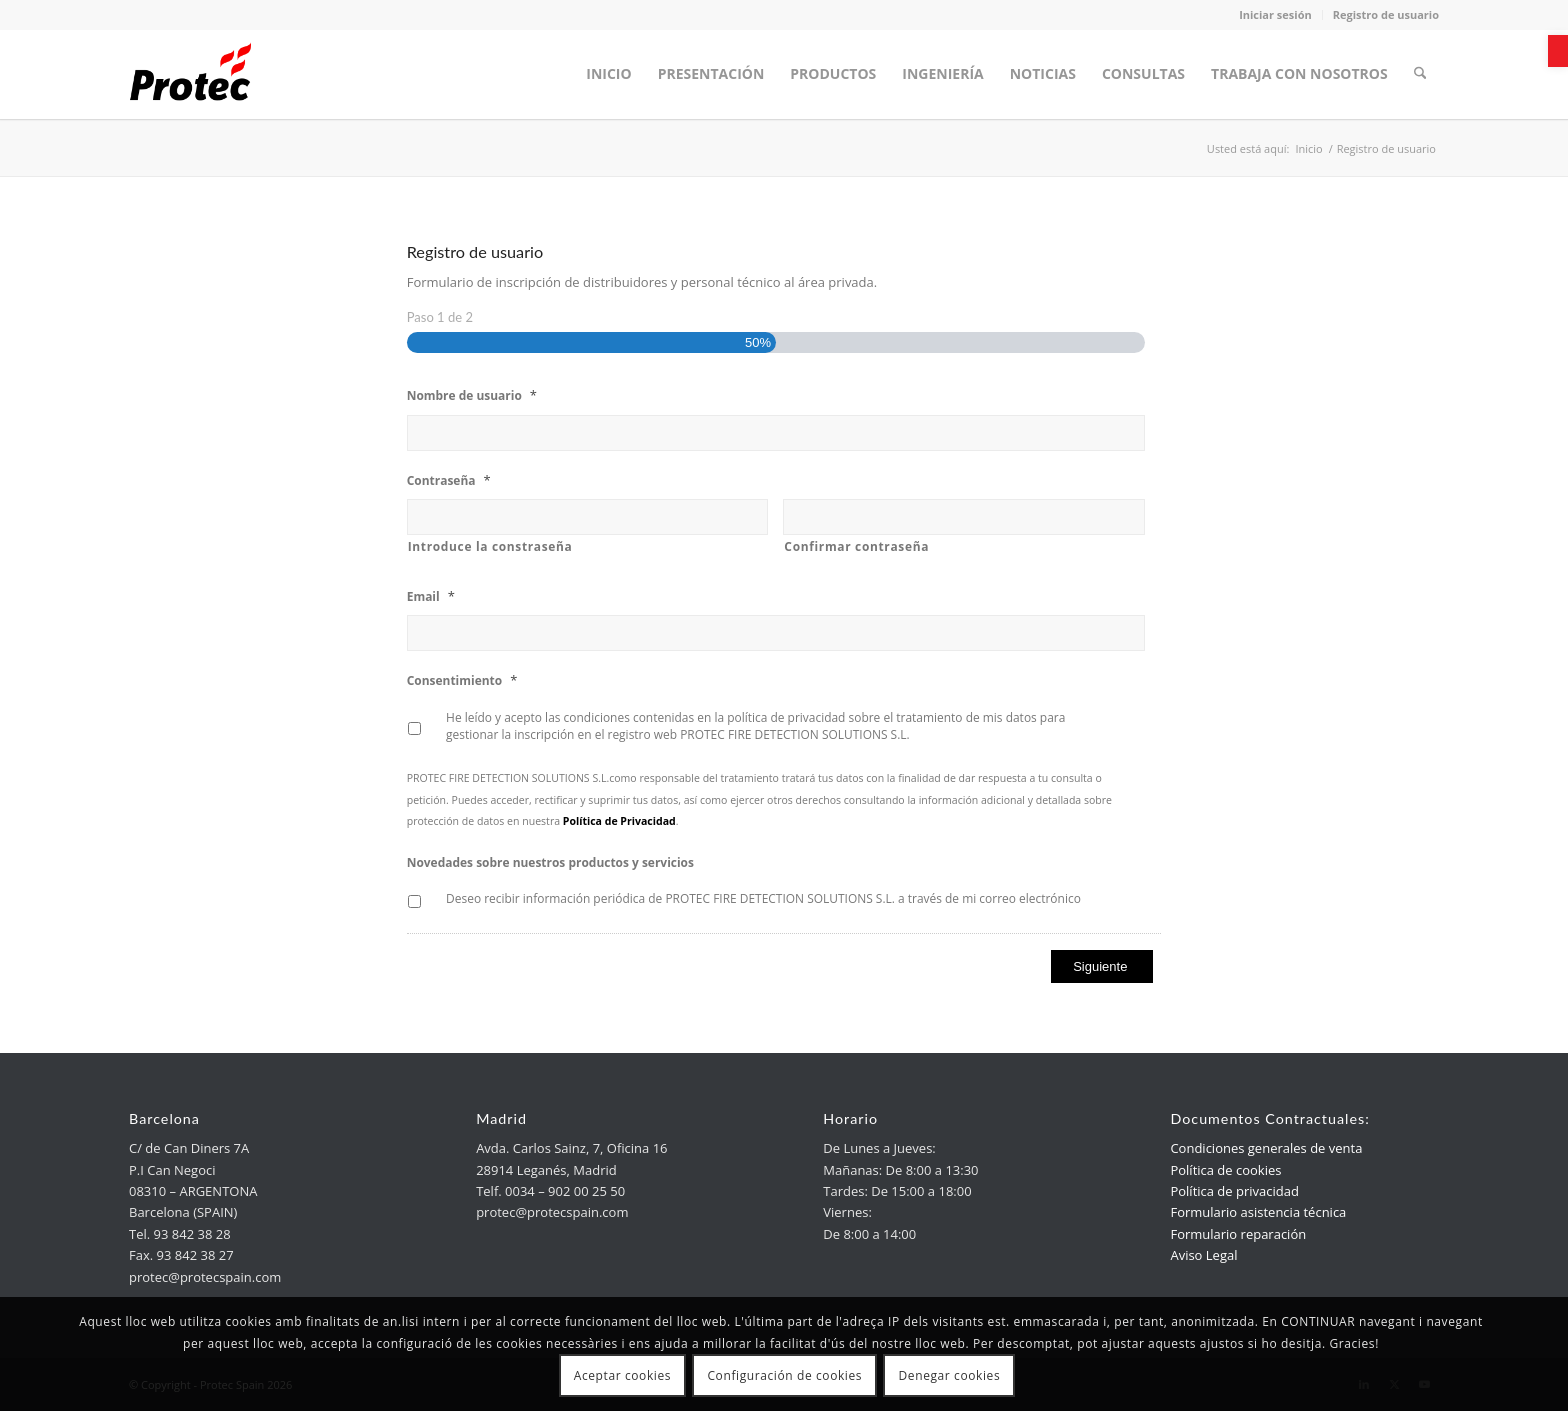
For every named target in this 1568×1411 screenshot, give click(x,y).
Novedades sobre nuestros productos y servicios (550, 863)
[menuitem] (610, 74)
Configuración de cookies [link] (784, 1375)
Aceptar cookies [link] (622, 1375)
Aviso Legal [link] (1203, 1255)
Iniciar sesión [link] (1275, 14)
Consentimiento (462, 680)
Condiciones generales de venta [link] (1266, 1148)
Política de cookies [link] (1225, 1170)
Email (431, 596)
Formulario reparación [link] (1238, 1234)
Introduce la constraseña (490, 546)
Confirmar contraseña (856, 546)
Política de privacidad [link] (1234, 1191)
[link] (1558, 51)
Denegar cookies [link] (950, 1375)
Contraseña (449, 480)
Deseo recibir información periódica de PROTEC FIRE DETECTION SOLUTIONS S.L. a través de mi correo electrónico (763, 898)
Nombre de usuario (472, 395)
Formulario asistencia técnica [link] (1258, 1212)
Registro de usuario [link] (1386, 14)
